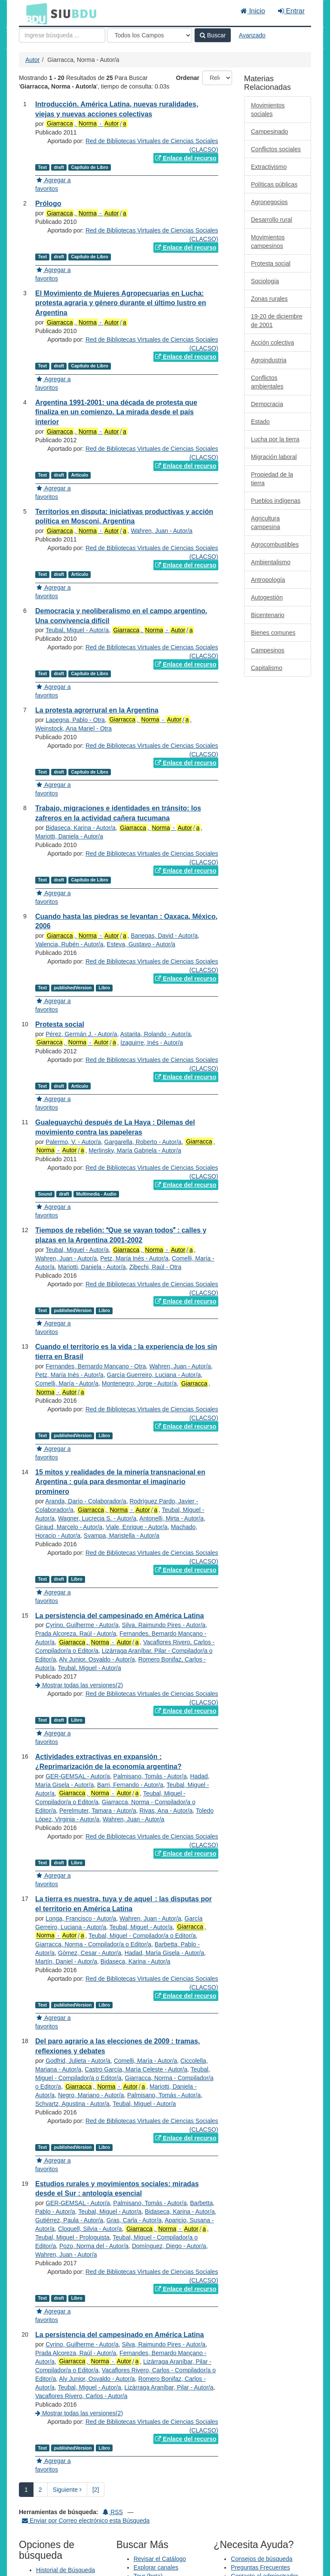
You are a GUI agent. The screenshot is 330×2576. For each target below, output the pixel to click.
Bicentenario (267, 615)
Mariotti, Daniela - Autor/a (69, 836)
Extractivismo (269, 166)
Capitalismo (266, 667)
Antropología (268, 579)
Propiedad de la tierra (272, 478)
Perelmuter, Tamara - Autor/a (97, 1810)
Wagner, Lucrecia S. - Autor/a (97, 1518)
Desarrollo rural (271, 219)
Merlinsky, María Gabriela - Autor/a (135, 1150)
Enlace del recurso (185, 158)
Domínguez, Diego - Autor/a (169, 2246)
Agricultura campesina (265, 522)
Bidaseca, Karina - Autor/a (81, 827)
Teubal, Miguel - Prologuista (72, 2237)
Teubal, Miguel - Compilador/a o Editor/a (142, 1935)
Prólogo (48, 203)
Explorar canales (156, 2567)
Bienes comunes (273, 632)
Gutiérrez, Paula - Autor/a (69, 2220)
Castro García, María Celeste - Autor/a (136, 2069)
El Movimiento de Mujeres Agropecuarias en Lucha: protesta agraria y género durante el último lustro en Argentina (120, 303)
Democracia (267, 404)
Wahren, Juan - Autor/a (161, 530)
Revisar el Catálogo (160, 2558)
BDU (34, 13)
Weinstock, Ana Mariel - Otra (73, 728)
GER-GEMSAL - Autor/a (78, 1776)
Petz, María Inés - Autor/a (134, 1258)
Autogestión (267, 597)
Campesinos (267, 650)
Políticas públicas (274, 184)
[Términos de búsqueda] (62, 35)
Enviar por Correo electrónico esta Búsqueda (86, 2520)
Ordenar (187, 77)
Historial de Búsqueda (65, 2570)
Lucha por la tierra (275, 439)
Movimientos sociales (268, 109)
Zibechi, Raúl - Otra (155, 1267)
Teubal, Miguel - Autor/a (77, 630)
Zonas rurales (269, 298)
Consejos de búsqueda (261, 2558)
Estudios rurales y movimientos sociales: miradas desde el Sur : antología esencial (117, 2188)
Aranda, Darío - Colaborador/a (85, 1501)
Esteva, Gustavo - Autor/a (141, 944)
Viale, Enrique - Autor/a (137, 1527)
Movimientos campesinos (268, 241)
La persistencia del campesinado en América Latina (119, 1615)
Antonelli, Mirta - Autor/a (171, 1518)
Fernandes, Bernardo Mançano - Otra (96, 1366)
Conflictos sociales (276, 149)
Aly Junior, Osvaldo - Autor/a (97, 1659)
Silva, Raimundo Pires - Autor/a (164, 1624)
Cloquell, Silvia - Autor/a (90, 2228)
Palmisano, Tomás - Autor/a (150, 1776)
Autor (32, 59)
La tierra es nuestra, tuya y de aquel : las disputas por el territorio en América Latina (123, 1903)
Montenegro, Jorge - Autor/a (139, 1383)
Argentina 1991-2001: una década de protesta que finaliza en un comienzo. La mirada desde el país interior (116, 412)
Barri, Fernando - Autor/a (130, 1784)
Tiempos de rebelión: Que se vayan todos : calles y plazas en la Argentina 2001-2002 (120, 1235)
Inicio (253, 11)
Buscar (213, 35)
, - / (86, 123)
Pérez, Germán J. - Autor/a (81, 1034)
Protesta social (59, 1024)
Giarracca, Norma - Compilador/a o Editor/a (93, 1944)
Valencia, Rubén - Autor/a (69, 944)
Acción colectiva (272, 342)
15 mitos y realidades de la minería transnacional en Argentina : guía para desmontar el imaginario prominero (120, 1482)
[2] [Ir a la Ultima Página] (95, 2489)
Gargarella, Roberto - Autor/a (143, 1141)
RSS (113, 2512)
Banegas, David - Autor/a (164, 935)
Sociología (265, 281)
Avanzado (252, 35)
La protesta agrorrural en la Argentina (97, 710)
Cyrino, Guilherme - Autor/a (82, 1624)
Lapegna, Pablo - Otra (75, 719)
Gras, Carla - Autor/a (134, 2220)
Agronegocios (269, 202)
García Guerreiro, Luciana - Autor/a (154, 1374)
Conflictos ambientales (267, 382)
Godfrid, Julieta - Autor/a (78, 2060)
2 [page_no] (40, 2489)
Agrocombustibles (275, 544)
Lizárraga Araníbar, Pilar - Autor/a (169, 2387)
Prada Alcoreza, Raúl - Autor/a (75, 1633)
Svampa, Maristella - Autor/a (121, 1535)
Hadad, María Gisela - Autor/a (164, 1952)
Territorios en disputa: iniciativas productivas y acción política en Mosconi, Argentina (124, 516)
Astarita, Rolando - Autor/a (155, 1034)
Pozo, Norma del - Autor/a (93, 2246)
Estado (260, 421)
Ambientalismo (270, 562)
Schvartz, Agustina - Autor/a (72, 2103)
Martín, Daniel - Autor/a (66, 1961)
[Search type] (149, 35)
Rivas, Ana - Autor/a (166, 1810)
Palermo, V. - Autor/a (73, 1141)
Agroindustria (269, 360)
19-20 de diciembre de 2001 (276, 320)
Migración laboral (274, 456)
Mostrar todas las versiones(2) (79, 1685)
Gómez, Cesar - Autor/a (89, 1952)
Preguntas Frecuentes (260, 2567)
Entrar (291, 11)
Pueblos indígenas (275, 500)
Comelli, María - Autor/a (66, 1383)
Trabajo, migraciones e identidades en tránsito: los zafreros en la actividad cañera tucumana (118, 813)
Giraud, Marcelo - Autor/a (68, 1527)
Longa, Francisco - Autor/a (81, 1918)
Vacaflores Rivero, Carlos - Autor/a (81, 2395)
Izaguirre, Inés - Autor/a (151, 1042)
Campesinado (269, 131)
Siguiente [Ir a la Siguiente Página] (67, 2489)
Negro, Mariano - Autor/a (91, 2095)
